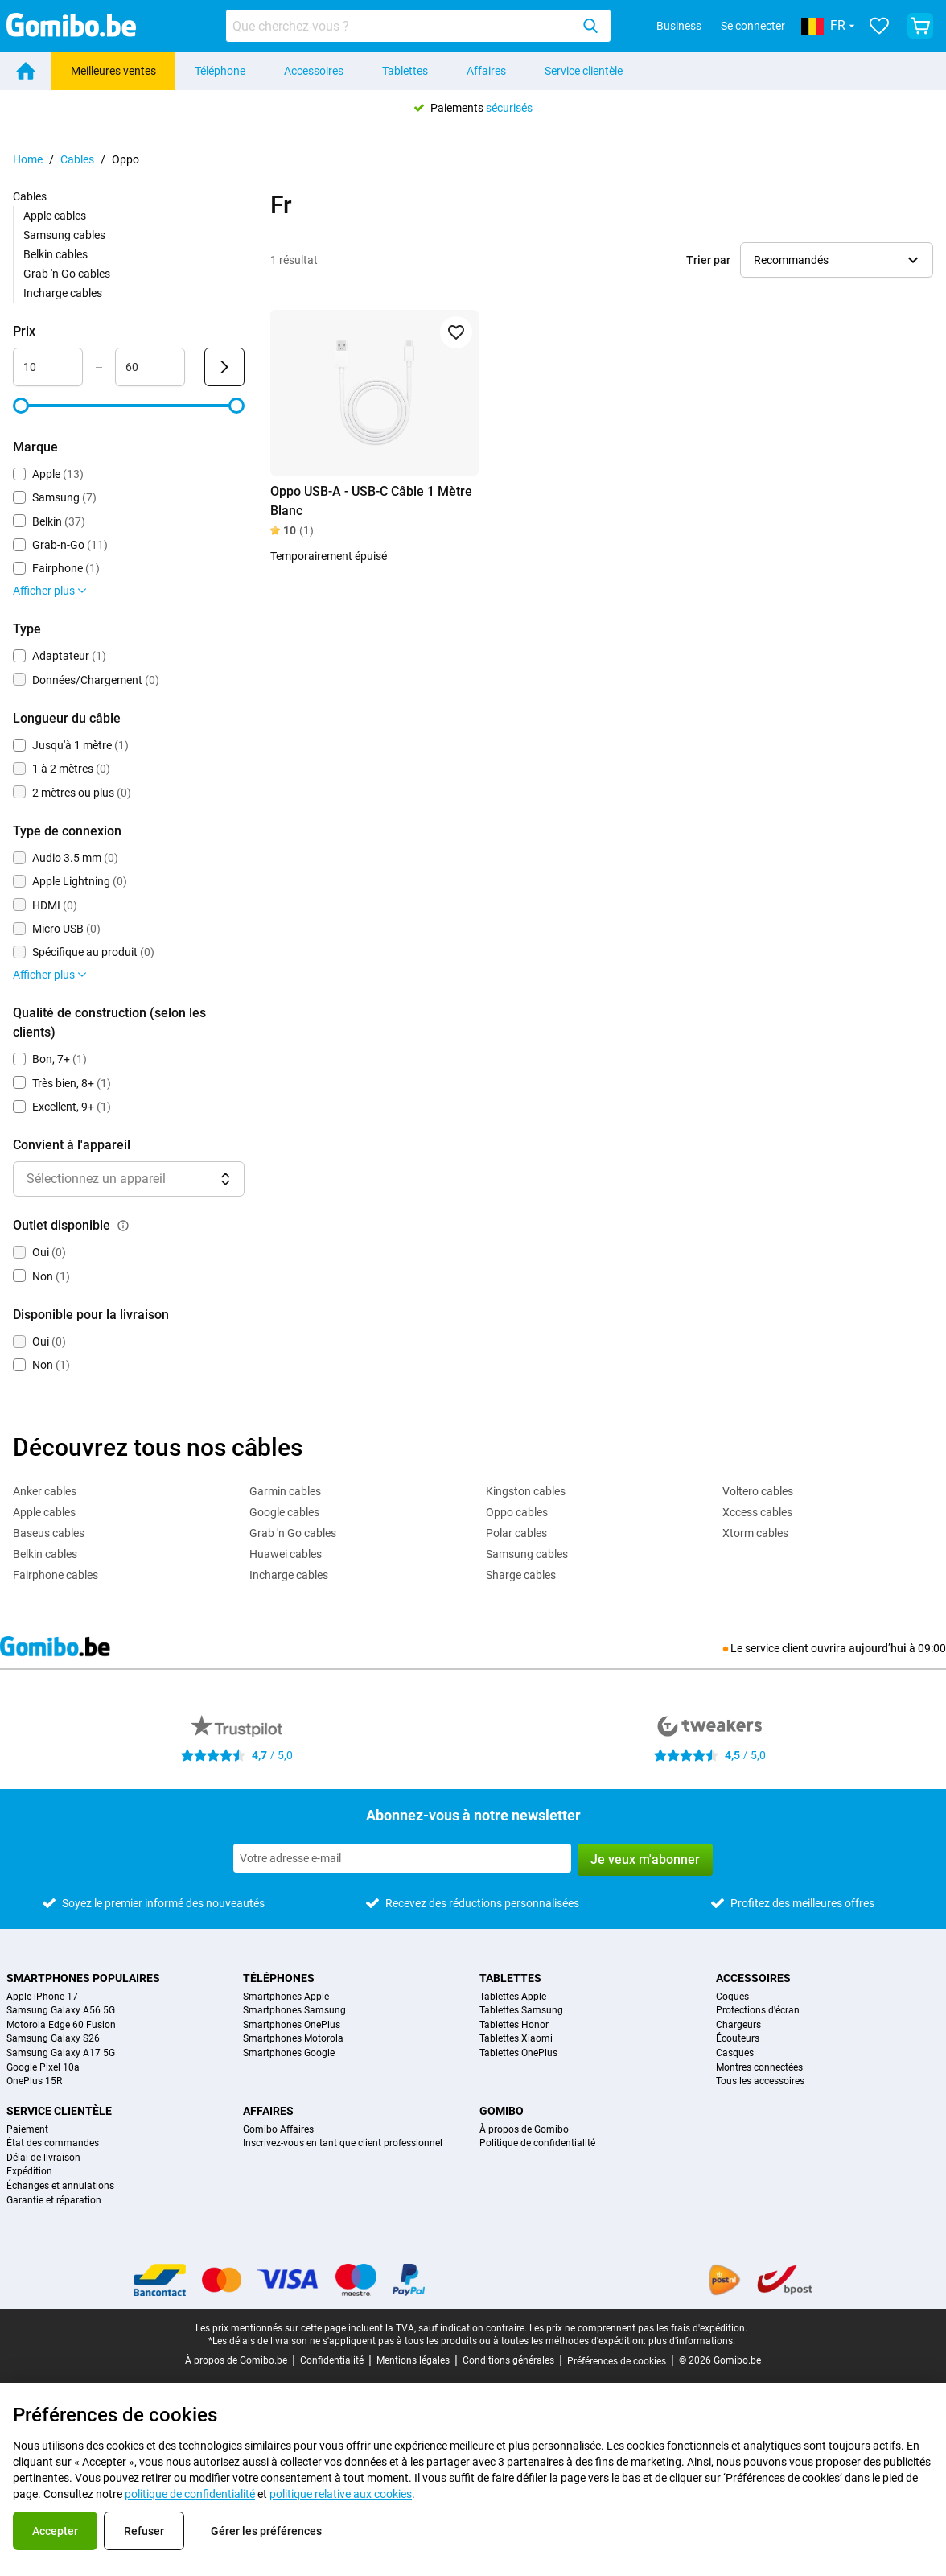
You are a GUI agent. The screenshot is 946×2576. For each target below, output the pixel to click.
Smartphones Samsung (294, 2010)
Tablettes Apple (512, 1997)
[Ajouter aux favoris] (456, 332)
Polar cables (516, 1533)
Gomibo (501, 2110)
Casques (735, 2053)
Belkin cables (55, 254)
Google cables (284, 1512)
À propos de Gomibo (524, 2130)
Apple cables (54, 215)
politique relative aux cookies (340, 2493)
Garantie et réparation (53, 2200)
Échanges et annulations (60, 2186)
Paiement (27, 2130)
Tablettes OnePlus (518, 2053)
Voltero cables (757, 1491)
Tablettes (405, 70)
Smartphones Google (289, 2053)
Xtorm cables (755, 1533)
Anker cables (44, 1491)
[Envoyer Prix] (224, 367)
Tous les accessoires (760, 2081)
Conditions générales (508, 2360)
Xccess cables (757, 1512)
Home (28, 159)
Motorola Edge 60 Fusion (61, 2025)
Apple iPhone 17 (42, 1997)
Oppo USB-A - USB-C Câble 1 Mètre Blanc (371, 501)
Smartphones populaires (83, 1978)
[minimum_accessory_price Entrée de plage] (48, 367)
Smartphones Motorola (293, 2039)
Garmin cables (285, 1491)
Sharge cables (521, 1574)
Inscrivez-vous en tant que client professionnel (342, 2143)
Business (678, 25)
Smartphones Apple (286, 1997)
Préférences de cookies (616, 2361)
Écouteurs (737, 2039)
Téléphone (220, 70)
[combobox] (418, 26)
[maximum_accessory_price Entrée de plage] (150, 367)
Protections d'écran (758, 2010)
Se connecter (753, 25)
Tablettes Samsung (521, 2010)
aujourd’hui (878, 1648)
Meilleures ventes (113, 70)
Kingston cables (526, 1491)
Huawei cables (285, 1554)
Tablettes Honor (514, 2025)
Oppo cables (517, 1512)
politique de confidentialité (190, 2493)
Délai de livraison (43, 2158)
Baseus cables (48, 1533)
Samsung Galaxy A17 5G (60, 2053)
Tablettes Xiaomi (516, 2039)
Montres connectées (759, 2068)
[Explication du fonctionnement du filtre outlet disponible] (123, 1225)
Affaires (486, 70)
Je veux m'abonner (645, 1859)
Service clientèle (584, 70)
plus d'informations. (691, 2341)
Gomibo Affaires (278, 2130)
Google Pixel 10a (43, 2068)
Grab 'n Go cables (66, 273)
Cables (77, 159)
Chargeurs (738, 2025)
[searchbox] (401, 26)
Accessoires (313, 70)
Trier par (708, 259)
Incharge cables (62, 292)
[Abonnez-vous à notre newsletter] (402, 1858)
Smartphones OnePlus (291, 2025)
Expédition (29, 2171)
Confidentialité (332, 2360)
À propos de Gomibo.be (236, 2360)
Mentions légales (413, 2360)
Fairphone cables (55, 1574)
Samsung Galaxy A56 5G (60, 2010)
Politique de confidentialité (537, 2143)
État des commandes (52, 2143)
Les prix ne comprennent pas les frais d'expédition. (638, 2328)
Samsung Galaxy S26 (53, 2039)
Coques (732, 1997)
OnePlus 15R (34, 2081)
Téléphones (279, 1978)
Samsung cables (64, 235)
